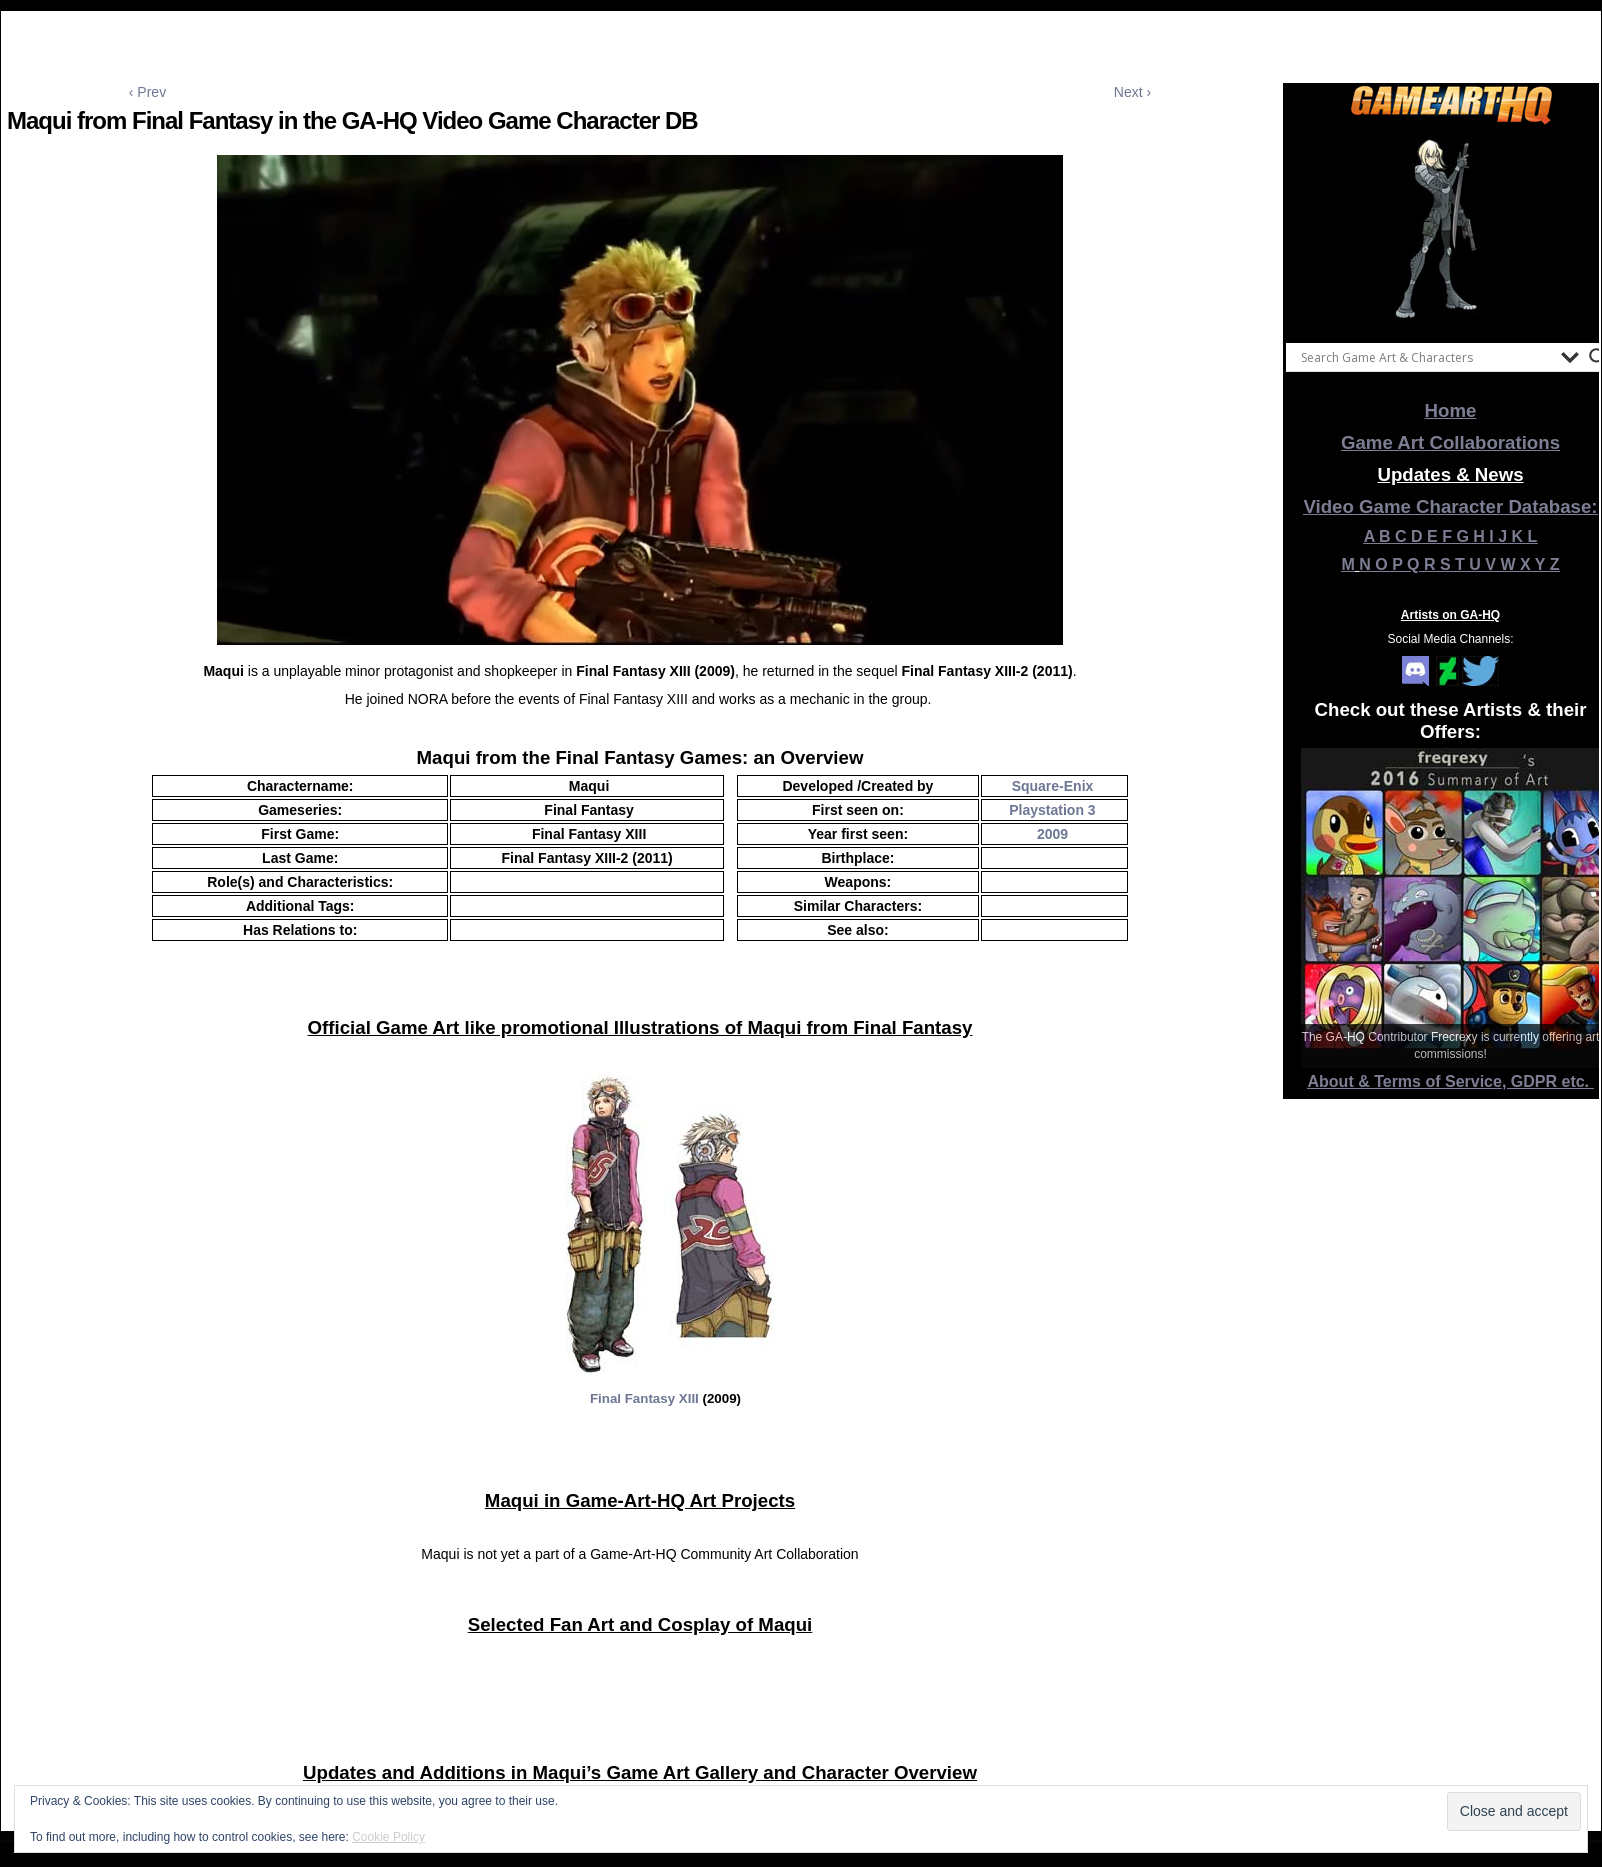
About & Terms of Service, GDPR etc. (1451, 1081)
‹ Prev (147, 92)
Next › (1132, 92)
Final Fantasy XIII (644, 1398)
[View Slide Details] (1451, 229)
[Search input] (1426, 357)
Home (1451, 410)
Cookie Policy (388, 1837)
